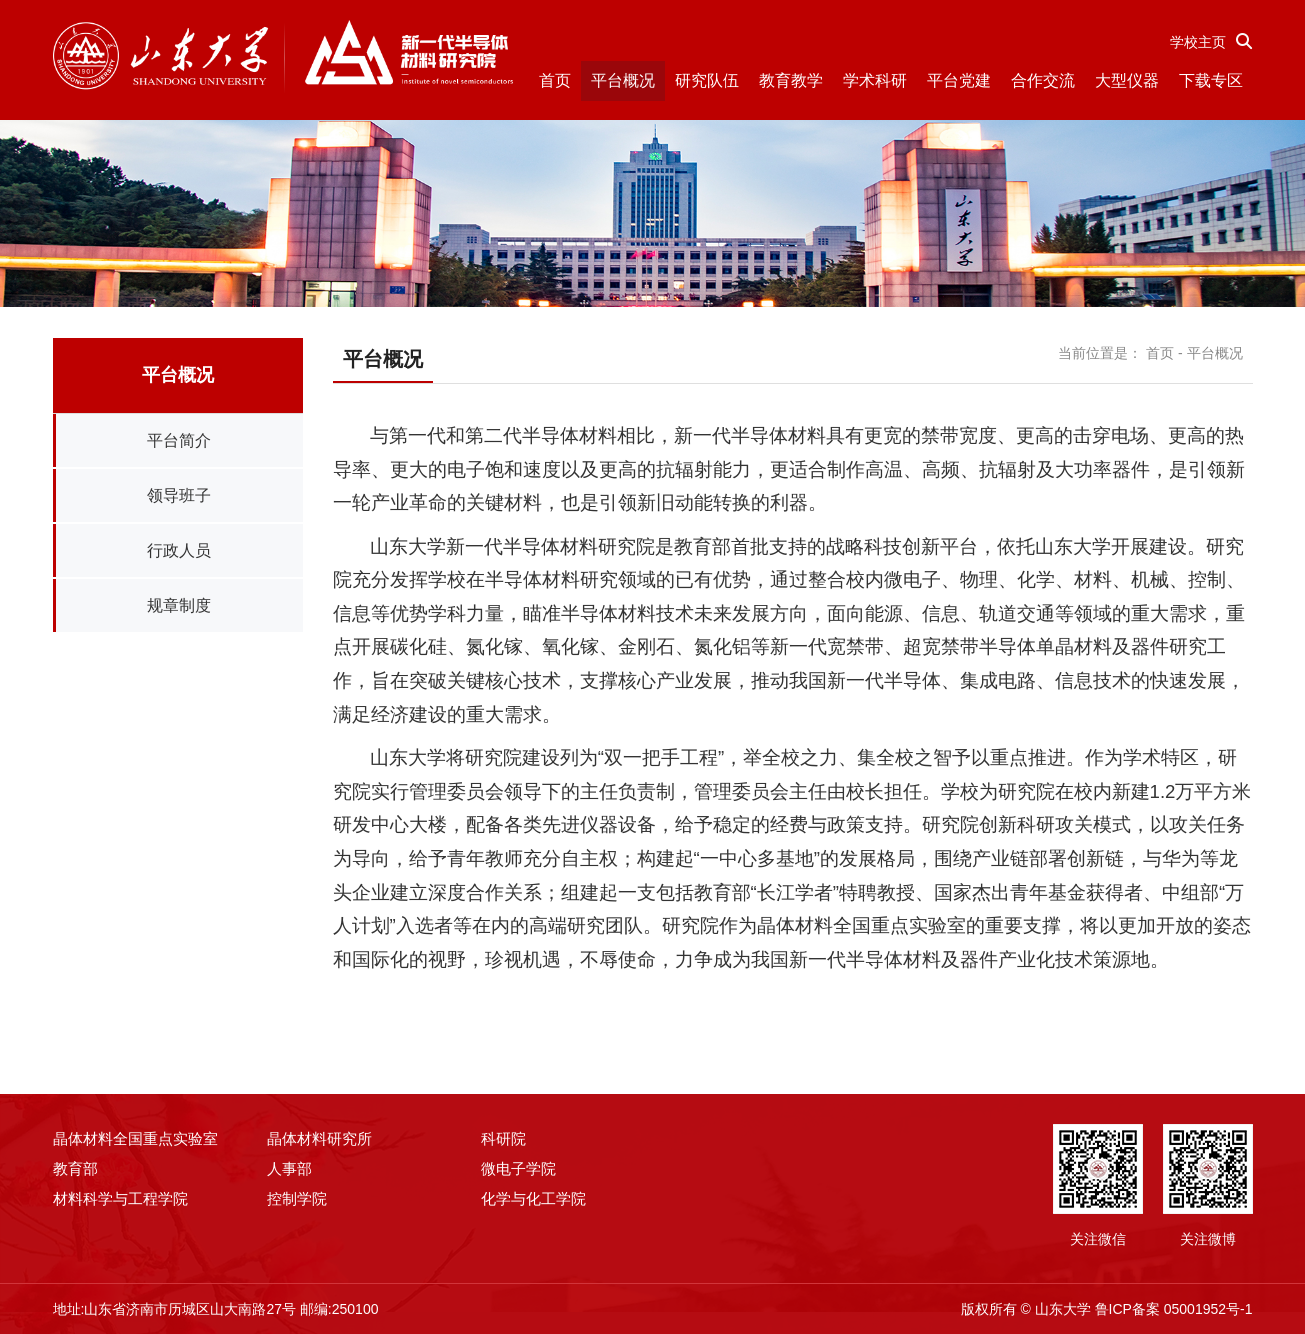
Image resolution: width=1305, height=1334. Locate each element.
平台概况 (623, 80)
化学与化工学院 (533, 1198)
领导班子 (179, 495)
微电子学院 (518, 1168)
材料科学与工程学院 (120, 1198)
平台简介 (179, 440)
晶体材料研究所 (319, 1138)
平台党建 (959, 80)
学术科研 (875, 80)
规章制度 (179, 605)
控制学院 (297, 1198)
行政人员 (179, 550)
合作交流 (1043, 80)
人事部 (289, 1168)
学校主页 (1198, 42)
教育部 (75, 1168)
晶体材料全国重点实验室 (135, 1138)
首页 (555, 80)
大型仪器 (1127, 80)
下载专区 (1211, 80)
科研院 (503, 1138)
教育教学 (791, 80)
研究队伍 (707, 80)
